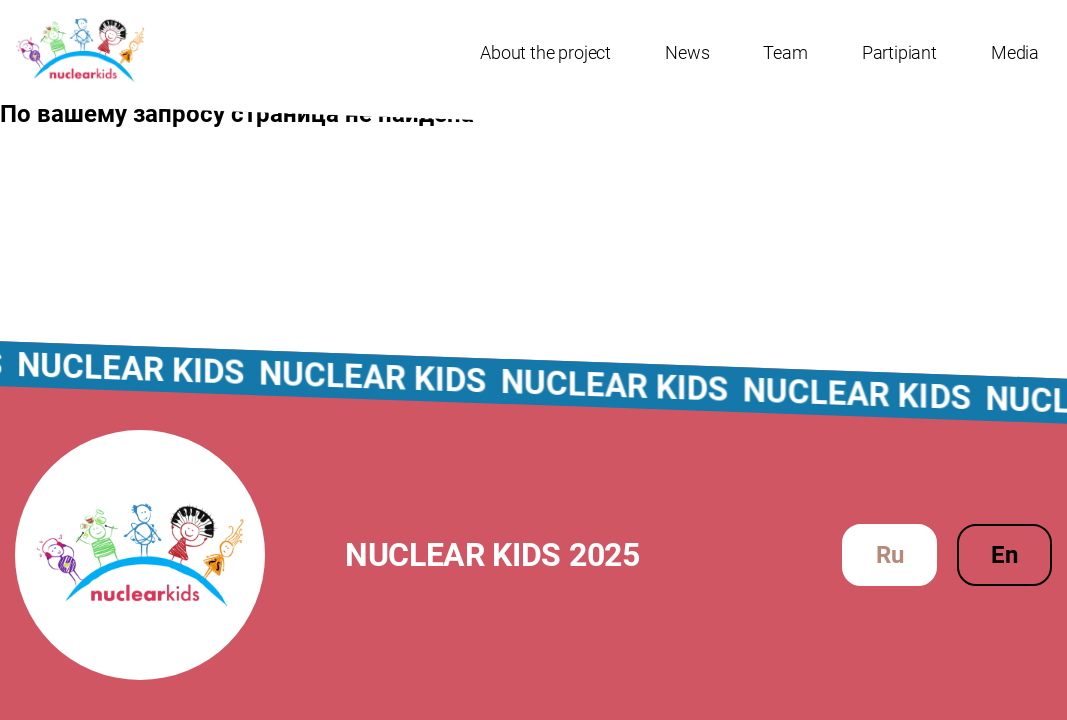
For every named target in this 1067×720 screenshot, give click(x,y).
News (687, 52)
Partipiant (899, 52)
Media (1015, 52)
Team (785, 52)
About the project (545, 52)
